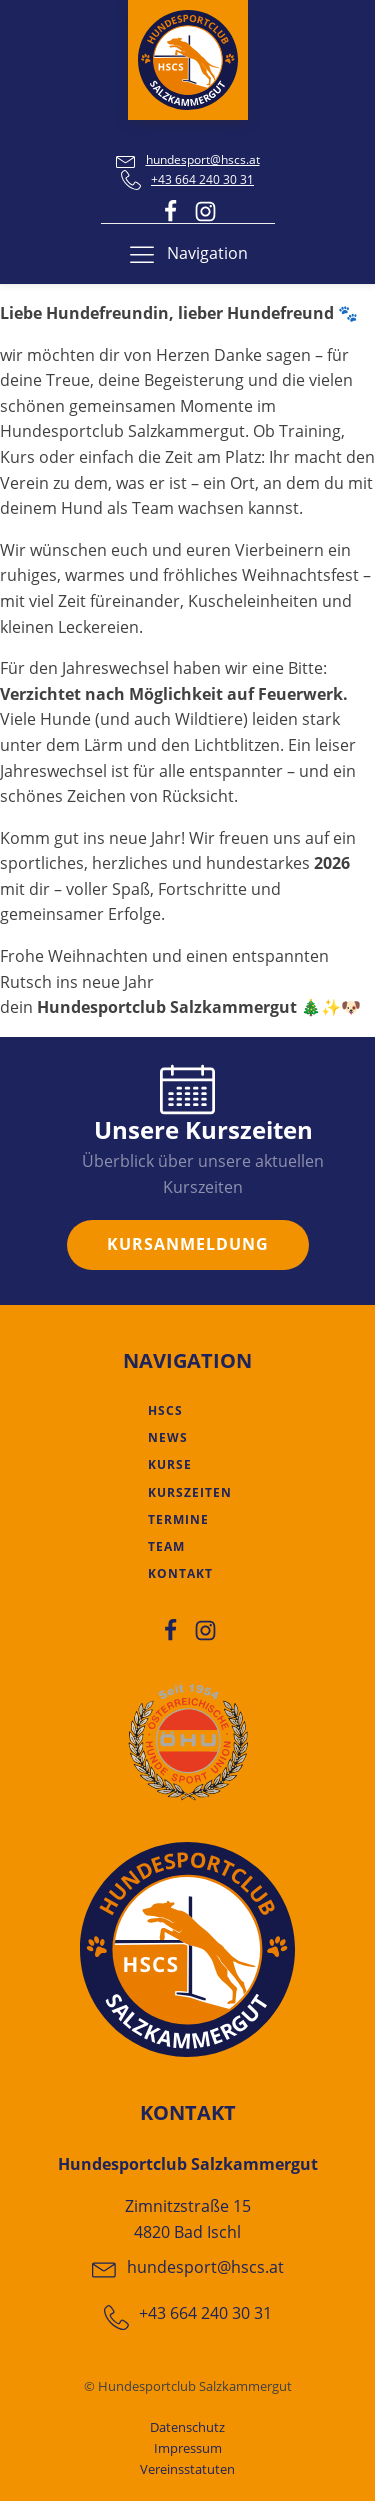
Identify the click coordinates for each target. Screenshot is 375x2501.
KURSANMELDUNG (188, 1244)
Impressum (188, 2448)
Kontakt (180, 1573)
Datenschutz (187, 2427)
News (168, 1437)
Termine (178, 1519)
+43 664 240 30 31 (202, 179)
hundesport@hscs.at (203, 159)
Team (166, 1546)
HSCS (165, 1410)
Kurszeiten (190, 1492)
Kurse (170, 1464)
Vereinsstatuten (187, 2469)
